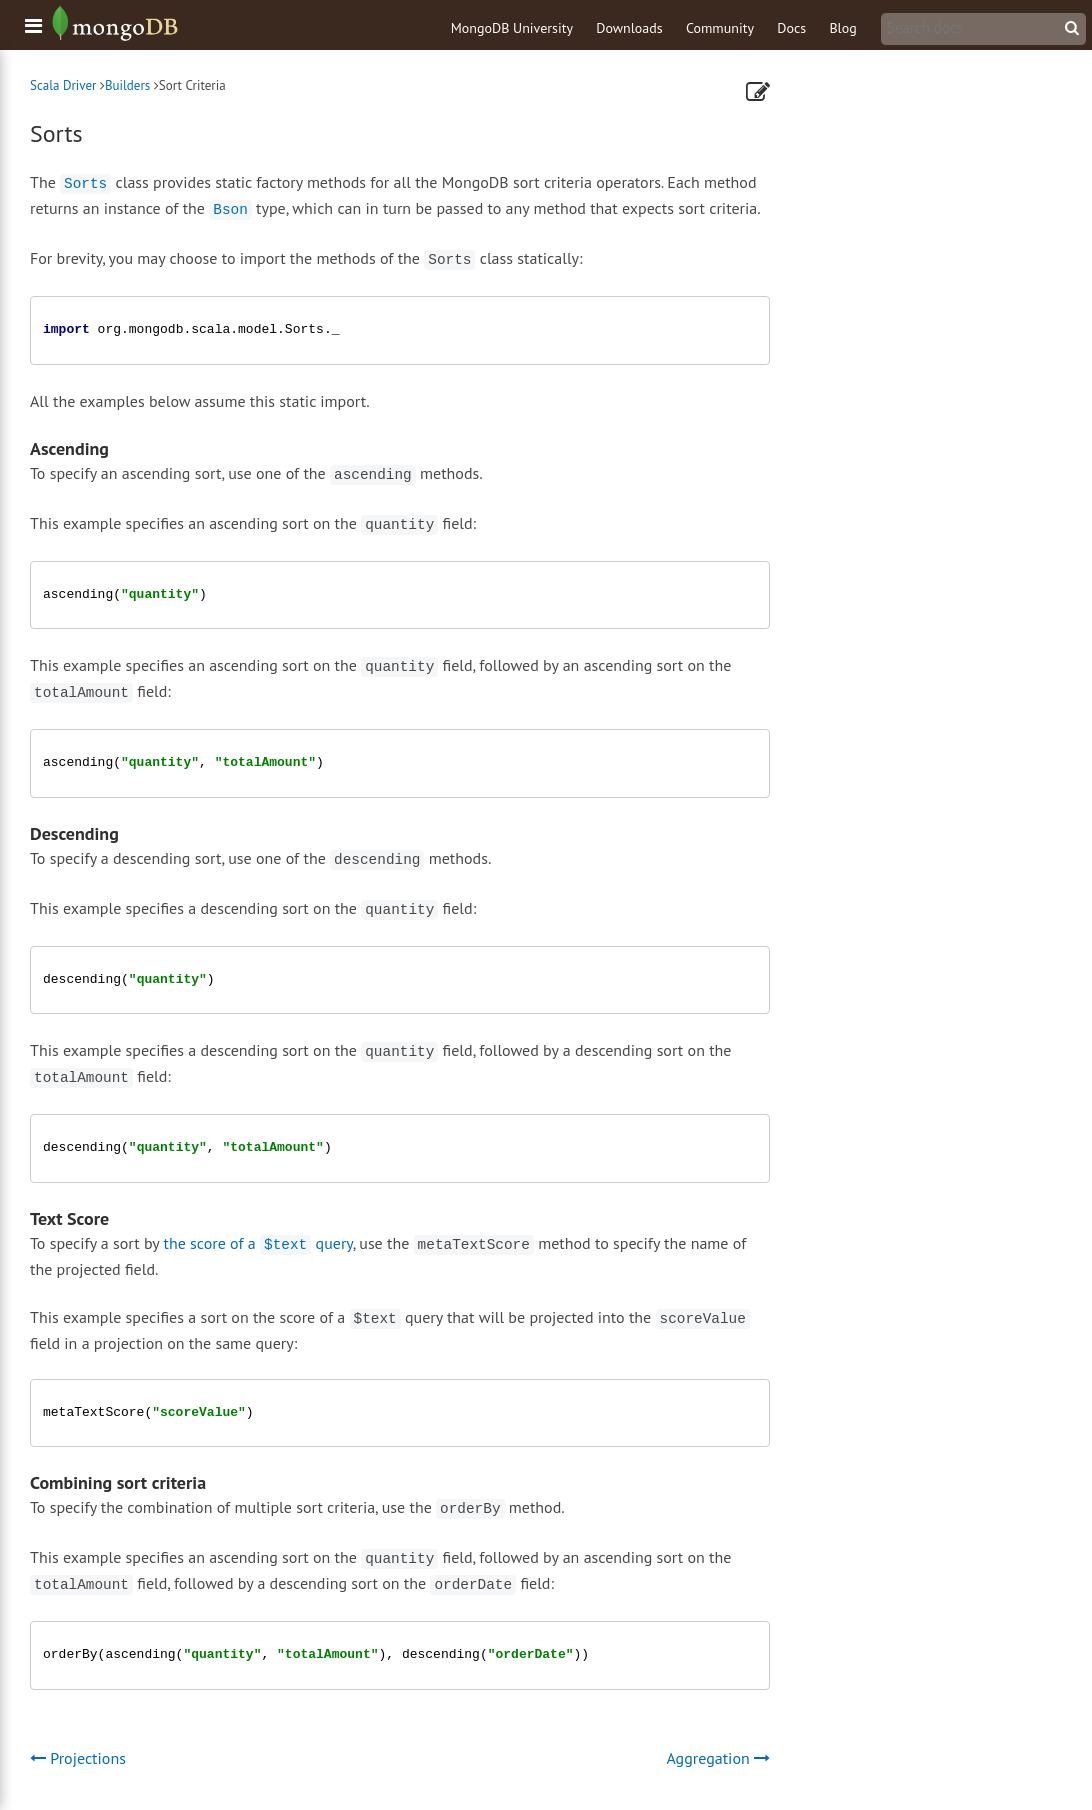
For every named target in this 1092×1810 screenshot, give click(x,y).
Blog (842, 28)
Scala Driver (63, 85)
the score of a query (258, 1243)
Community (720, 28)
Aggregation (718, 1758)
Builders (127, 85)
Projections (78, 1758)
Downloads (629, 28)
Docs (791, 28)
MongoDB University (512, 28)
